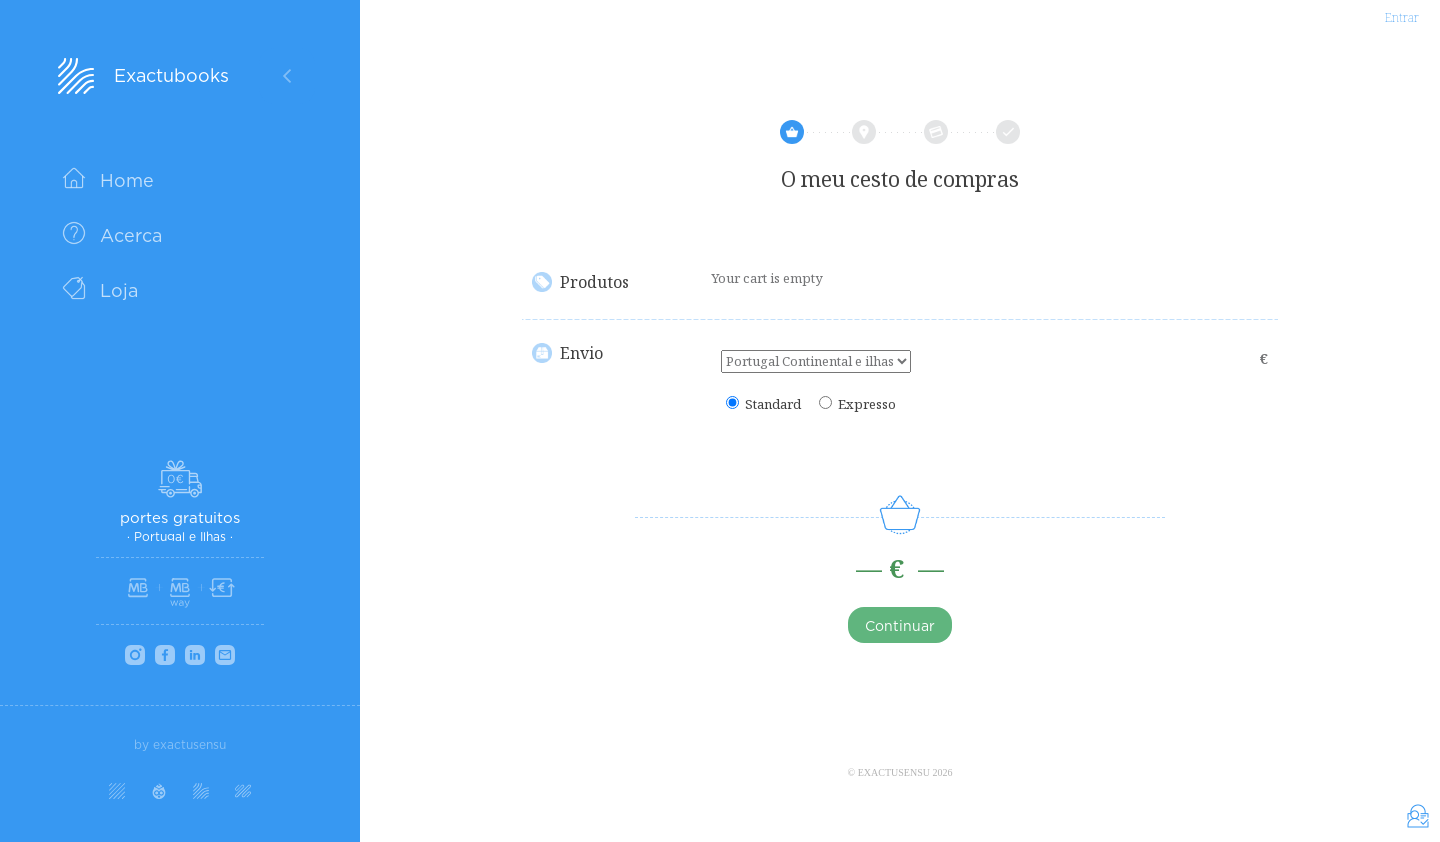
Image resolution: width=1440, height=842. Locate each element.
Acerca (131, 235)
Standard (773, 404)
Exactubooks (171, 75)
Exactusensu (894, 772)
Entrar (1401, 18)
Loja (119, 290)
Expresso (867, 404)
